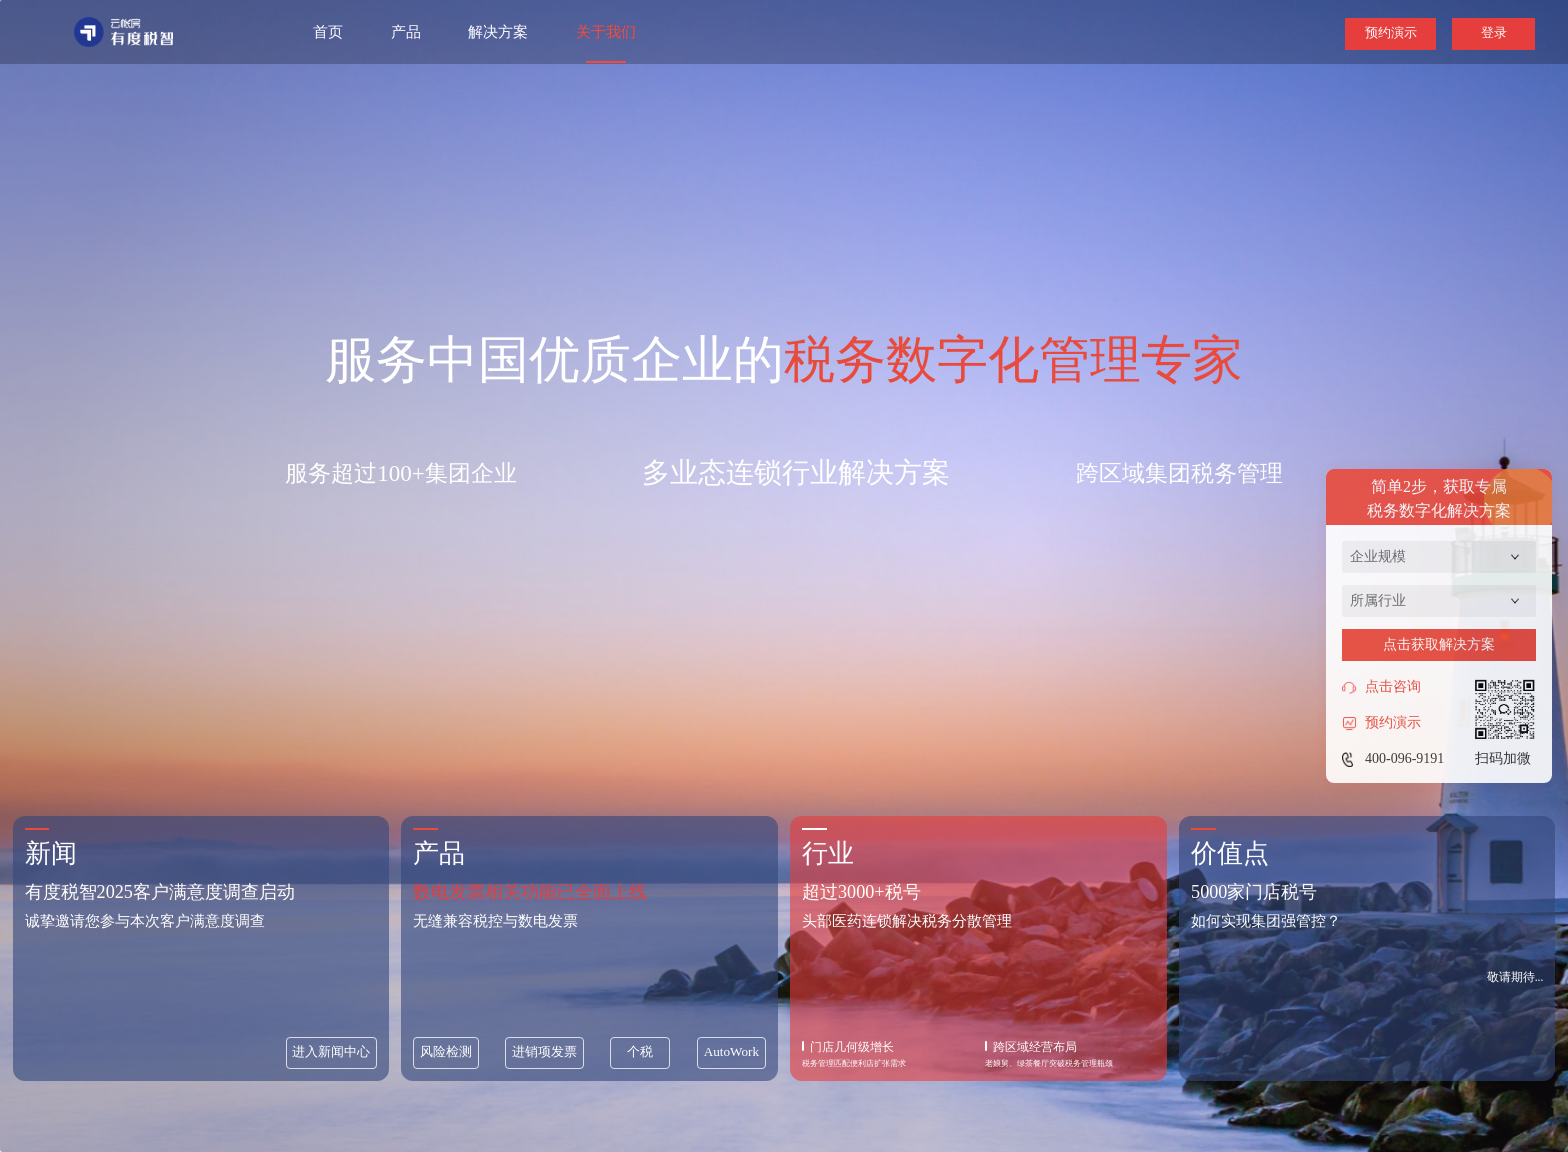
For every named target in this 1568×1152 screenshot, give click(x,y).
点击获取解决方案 (1439, 644)
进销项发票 (544, 1051)
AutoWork (731, 1051)
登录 (1494, 32)
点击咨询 (1381, 687)
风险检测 (446, 1051)
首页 (328, 32)
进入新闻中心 (331, 1051)
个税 (640, 1051)
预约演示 (1391, 32)
